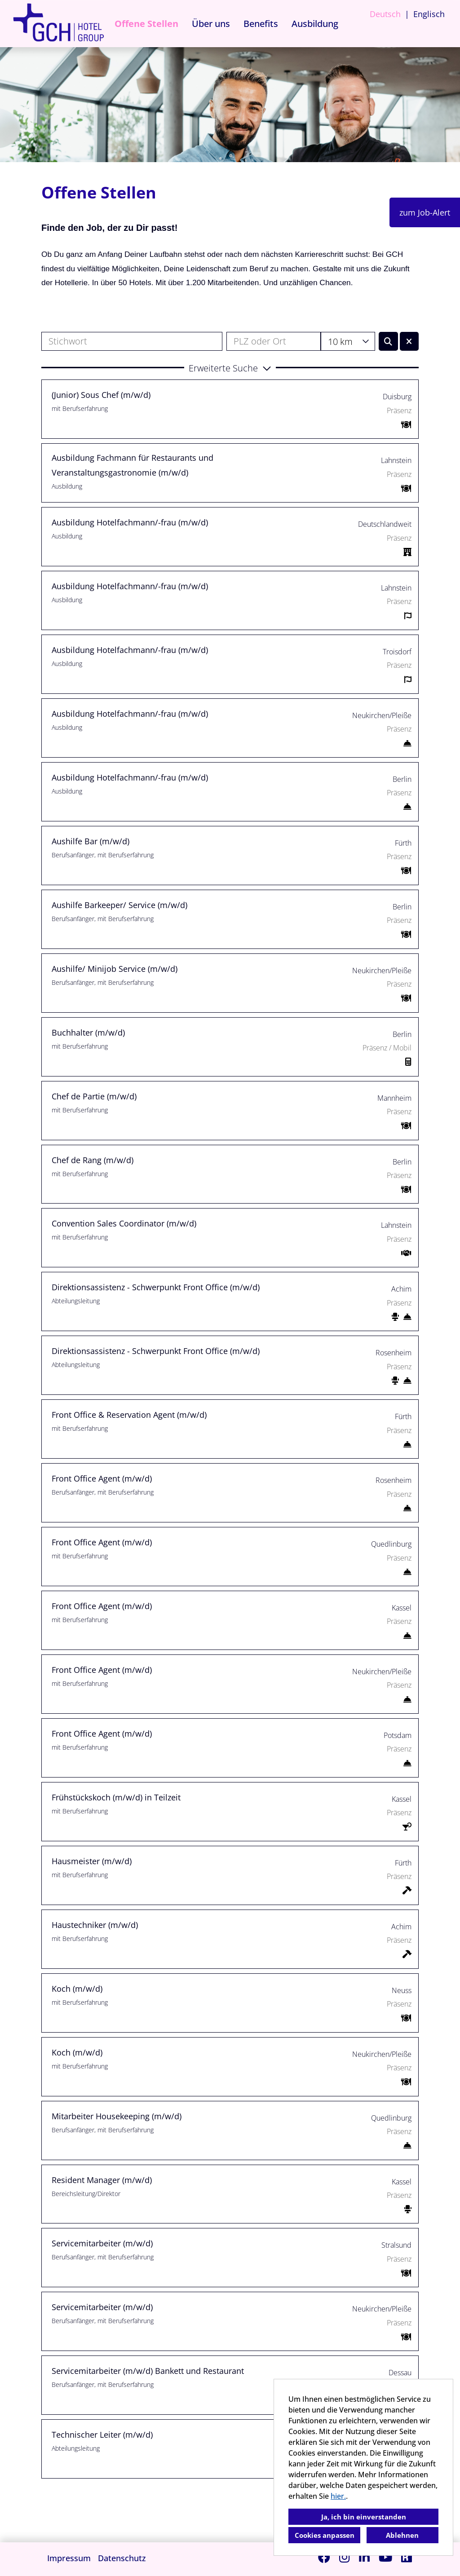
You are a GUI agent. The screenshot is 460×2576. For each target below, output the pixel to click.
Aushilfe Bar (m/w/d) (90, 841)
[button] (230, 367)
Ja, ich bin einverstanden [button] (363, 2516)
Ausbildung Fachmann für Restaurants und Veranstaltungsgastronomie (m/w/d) (132, 464)
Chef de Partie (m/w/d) (94, 1096)
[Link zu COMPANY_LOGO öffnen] (58, 23)
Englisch (429, 14)
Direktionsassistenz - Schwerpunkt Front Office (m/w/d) (156, 1287)
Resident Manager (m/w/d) (102, 2180)
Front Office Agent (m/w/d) (102, 1478)
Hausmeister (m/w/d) (92, 1861)
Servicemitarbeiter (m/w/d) (102, 2243)
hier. (338, 2496)
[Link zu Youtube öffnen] (385, 2557)
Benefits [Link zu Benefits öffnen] (260, 24)
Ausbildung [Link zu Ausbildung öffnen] (315, 24)
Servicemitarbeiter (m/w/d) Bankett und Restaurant (148, 2370)
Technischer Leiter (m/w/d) (102, 2434)
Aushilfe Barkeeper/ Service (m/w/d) (119, 905)
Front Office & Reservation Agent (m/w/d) (129, 1414)
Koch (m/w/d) (77, 1988)
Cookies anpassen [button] (324, 2535)
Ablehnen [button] (402, 2535)
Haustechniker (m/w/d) (95, 1924)
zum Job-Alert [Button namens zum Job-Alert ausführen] (424, 212)
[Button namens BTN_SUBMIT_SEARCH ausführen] (388, 341)
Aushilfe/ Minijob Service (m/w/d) (114, 968)
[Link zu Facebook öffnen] (324, 2557)
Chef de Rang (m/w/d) (92, 1160)
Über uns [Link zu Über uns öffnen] (211, 24)
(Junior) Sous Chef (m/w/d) (101, 394)
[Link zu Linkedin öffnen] (364, 2557)
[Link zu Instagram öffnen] (344, 2557)
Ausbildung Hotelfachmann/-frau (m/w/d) (130, 522)
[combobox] (348, 341)
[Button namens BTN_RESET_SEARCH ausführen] (409, 341)
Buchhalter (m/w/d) (88, 1032)
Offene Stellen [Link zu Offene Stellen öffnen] (146, 24)
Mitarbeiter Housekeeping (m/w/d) (116, 2116)
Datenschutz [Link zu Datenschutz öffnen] (122, 2558)
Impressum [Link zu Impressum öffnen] (69, 2558)
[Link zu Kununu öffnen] (406, 2557)
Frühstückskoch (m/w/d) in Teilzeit (116, 1797)
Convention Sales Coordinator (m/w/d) (124, 1223)
